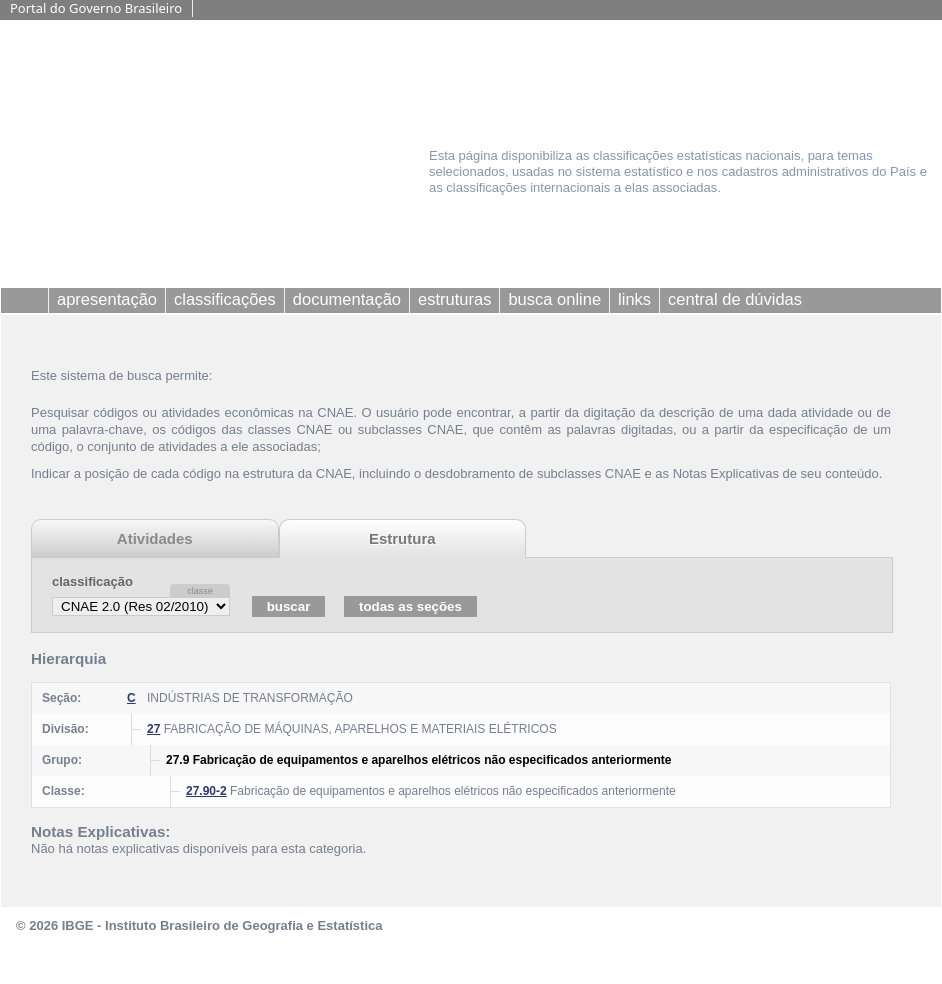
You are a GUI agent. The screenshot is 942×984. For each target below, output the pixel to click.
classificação (92, 581)
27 (153, 729)
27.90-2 (206, 791)
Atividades (155, 538)
